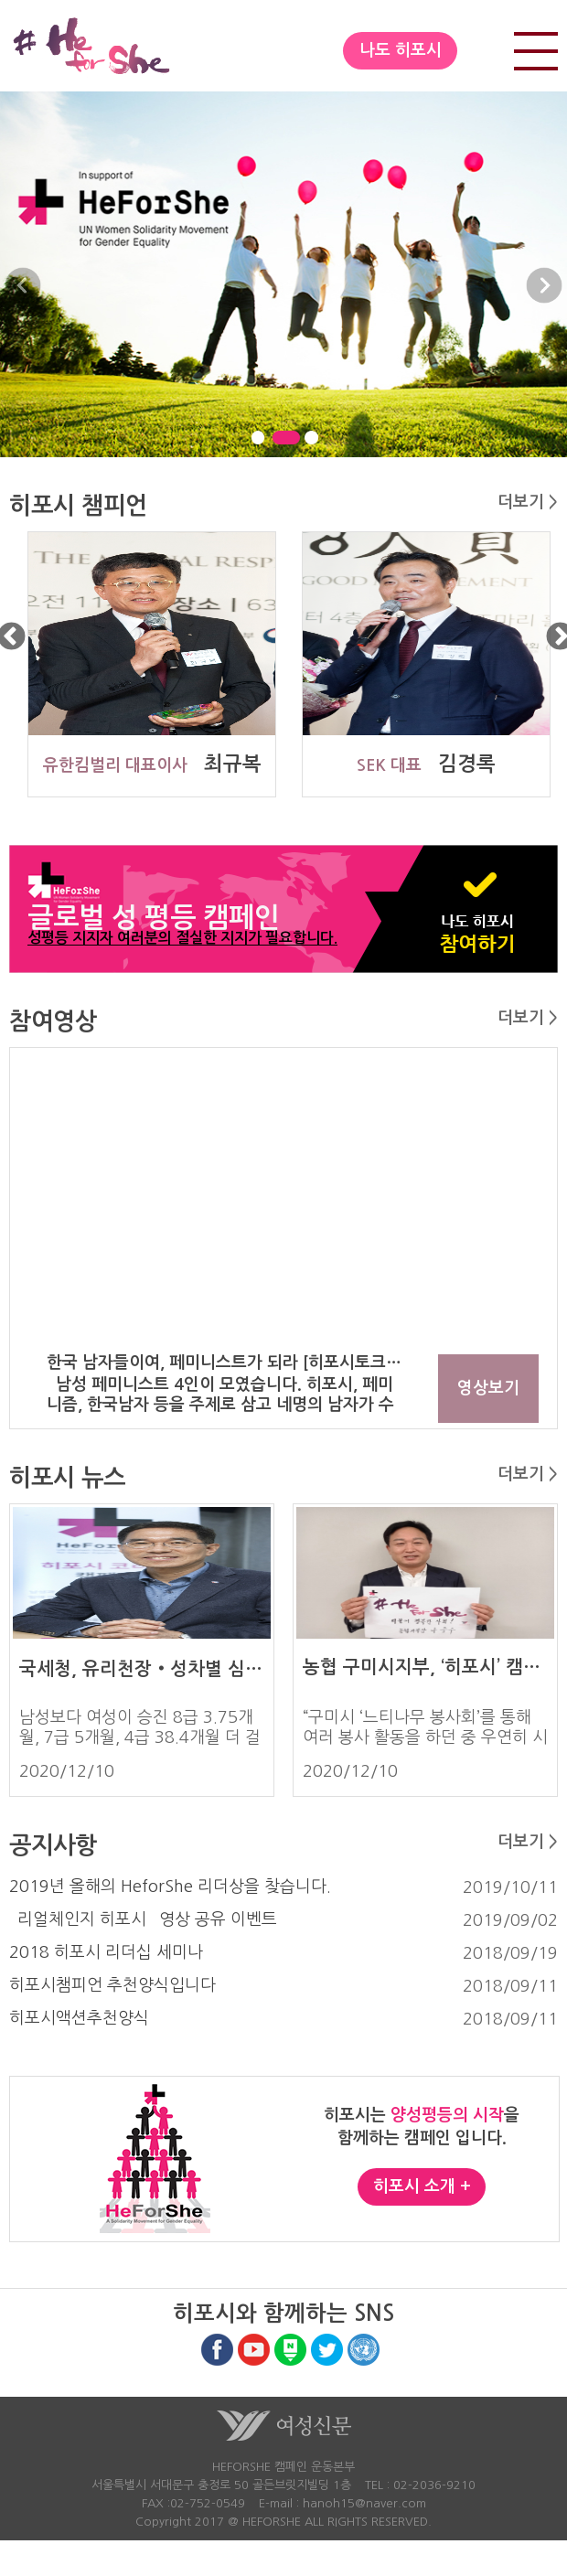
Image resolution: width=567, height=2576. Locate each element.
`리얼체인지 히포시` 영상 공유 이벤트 (143, 1919)
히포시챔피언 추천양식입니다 (112, 1985)
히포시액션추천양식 (79, 2018)
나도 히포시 (400, 50)
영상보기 (488, 1388)
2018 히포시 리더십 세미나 (106, 1952)
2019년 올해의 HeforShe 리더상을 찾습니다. (170, 1886)
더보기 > (527, 502)
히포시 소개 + (422, 2186)
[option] (146, 664)
